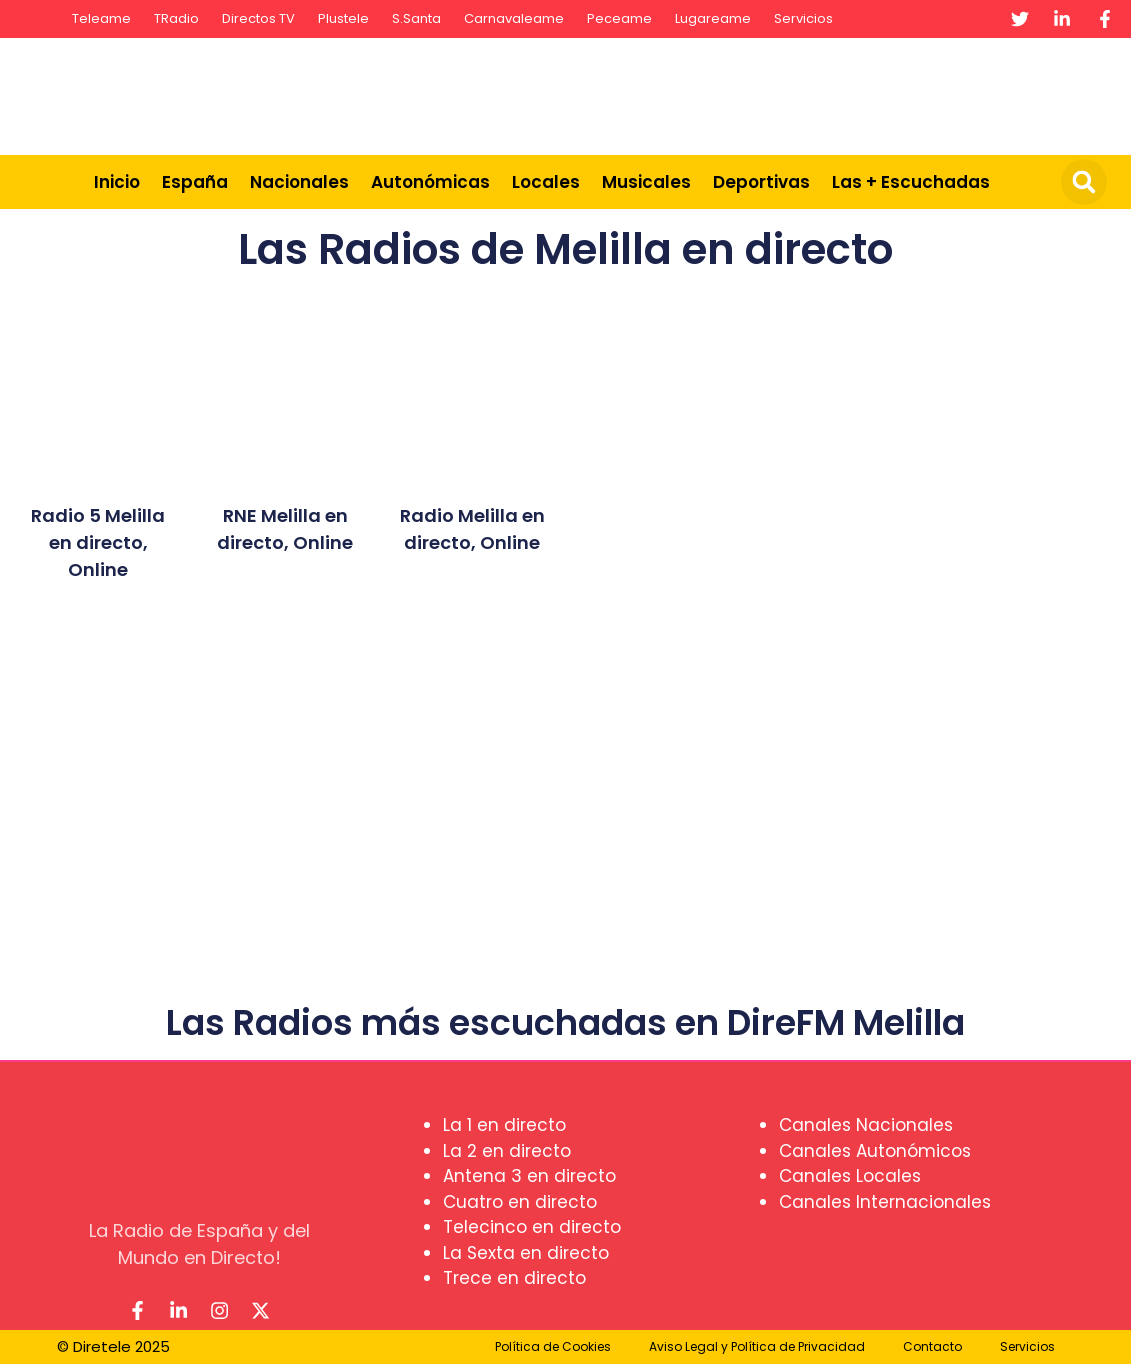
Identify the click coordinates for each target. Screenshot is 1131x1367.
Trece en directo (514, 1278)
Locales (546, 182)
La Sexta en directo (526, 1253)
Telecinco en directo (532, 1227)
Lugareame (713, 18)
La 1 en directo (504, 1125)
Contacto (932, 1349)
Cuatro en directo (520, 1202)
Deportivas (761, 182)
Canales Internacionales (885, 1202)
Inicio (117, 182)
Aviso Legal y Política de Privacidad (757, 1349)
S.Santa (416, 18)
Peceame (619, 18)
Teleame (101, 18)
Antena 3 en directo (529, 1176)
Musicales (646, 182)
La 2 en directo (507, 1151)
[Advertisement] (757, 93)
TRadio (176, 18)
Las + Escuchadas (911, 182)
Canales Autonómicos (875, 1151)
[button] (1084, 182)
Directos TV (258, 18)
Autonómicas (430, 182)
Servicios (803, 18)
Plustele (343, 18)
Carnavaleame (514, 18)
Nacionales (299, 182)
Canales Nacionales (866, 1125)
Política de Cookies (553, 1349)
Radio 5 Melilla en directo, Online (98, 542)
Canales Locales (850, 1176)
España (195, 182)
